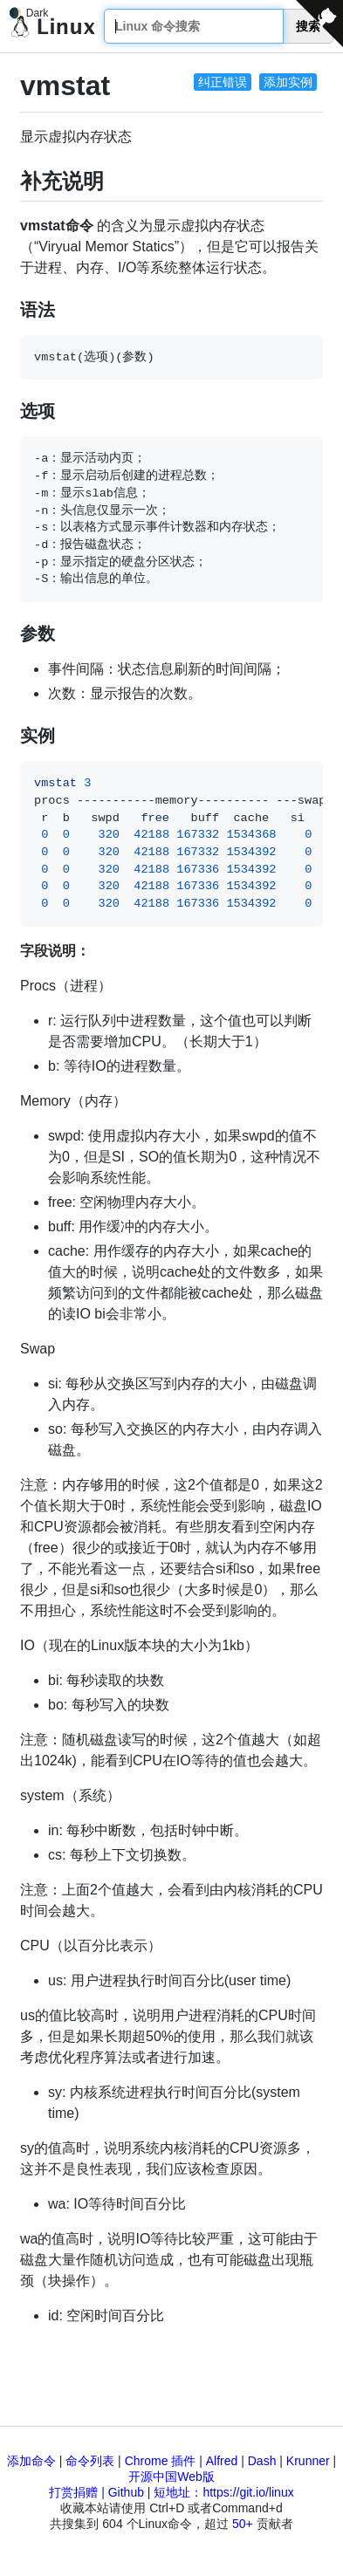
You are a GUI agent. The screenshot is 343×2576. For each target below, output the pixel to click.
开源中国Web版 (171, 2477)
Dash (262, 2461)
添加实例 (288, 82)
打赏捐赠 (73, 2492)
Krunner (308, 2461)
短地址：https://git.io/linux (223, 2492)
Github (126, 2492)
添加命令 (31, 2461)
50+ (242, 2524)
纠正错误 (222, 82)
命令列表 (89, 2461)
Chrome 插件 (160, 2461)
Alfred (222, 2461)
